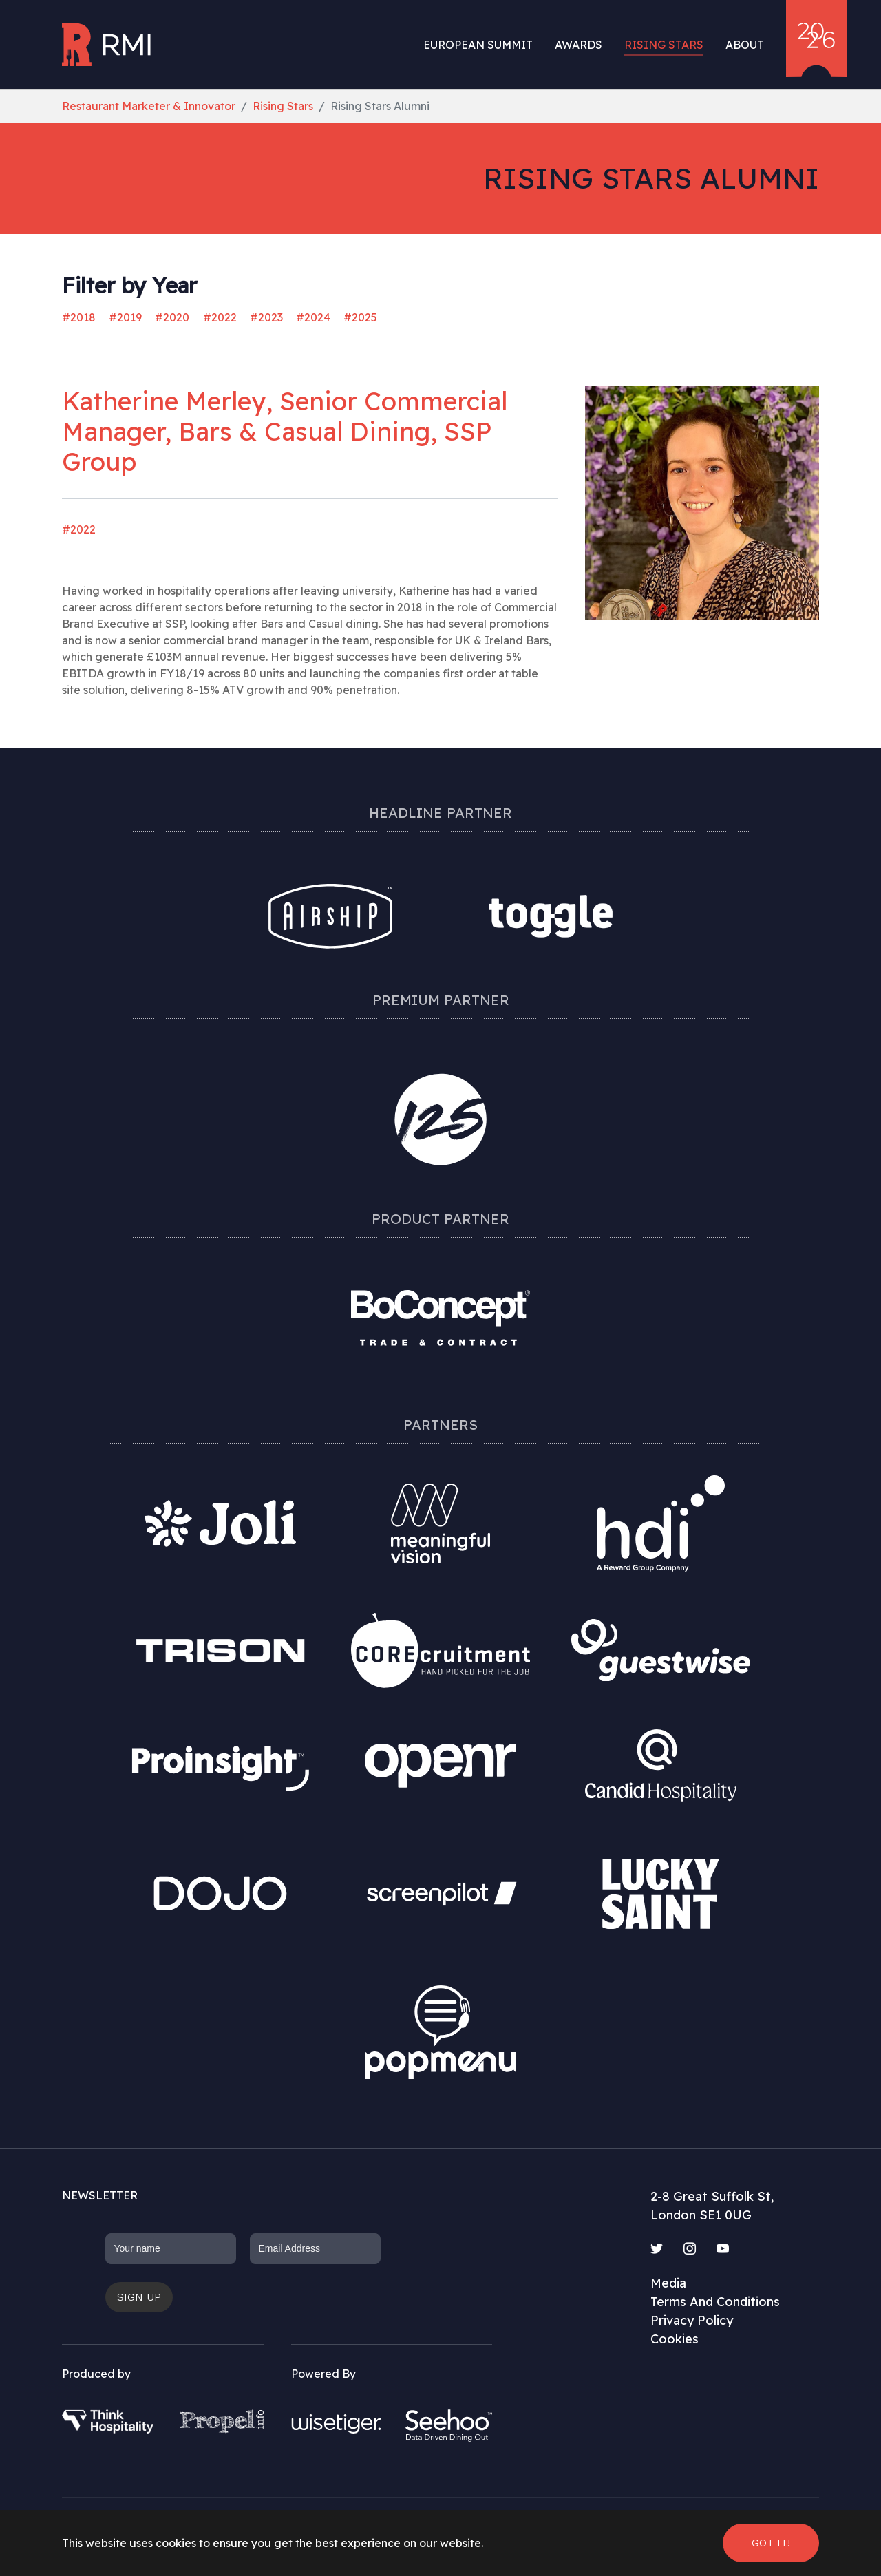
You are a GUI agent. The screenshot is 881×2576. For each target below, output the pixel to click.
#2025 (360, 317)
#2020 (172, 317)
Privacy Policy (691, 2320)
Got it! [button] (771, 2542)
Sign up (139, 2296)
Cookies (674, 2339)
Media (668, 2283)
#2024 (313, 317)
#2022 (220, 317)
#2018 (79, 317)
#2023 (266, 317)
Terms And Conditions (715, 2302)
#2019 (125, 317)
